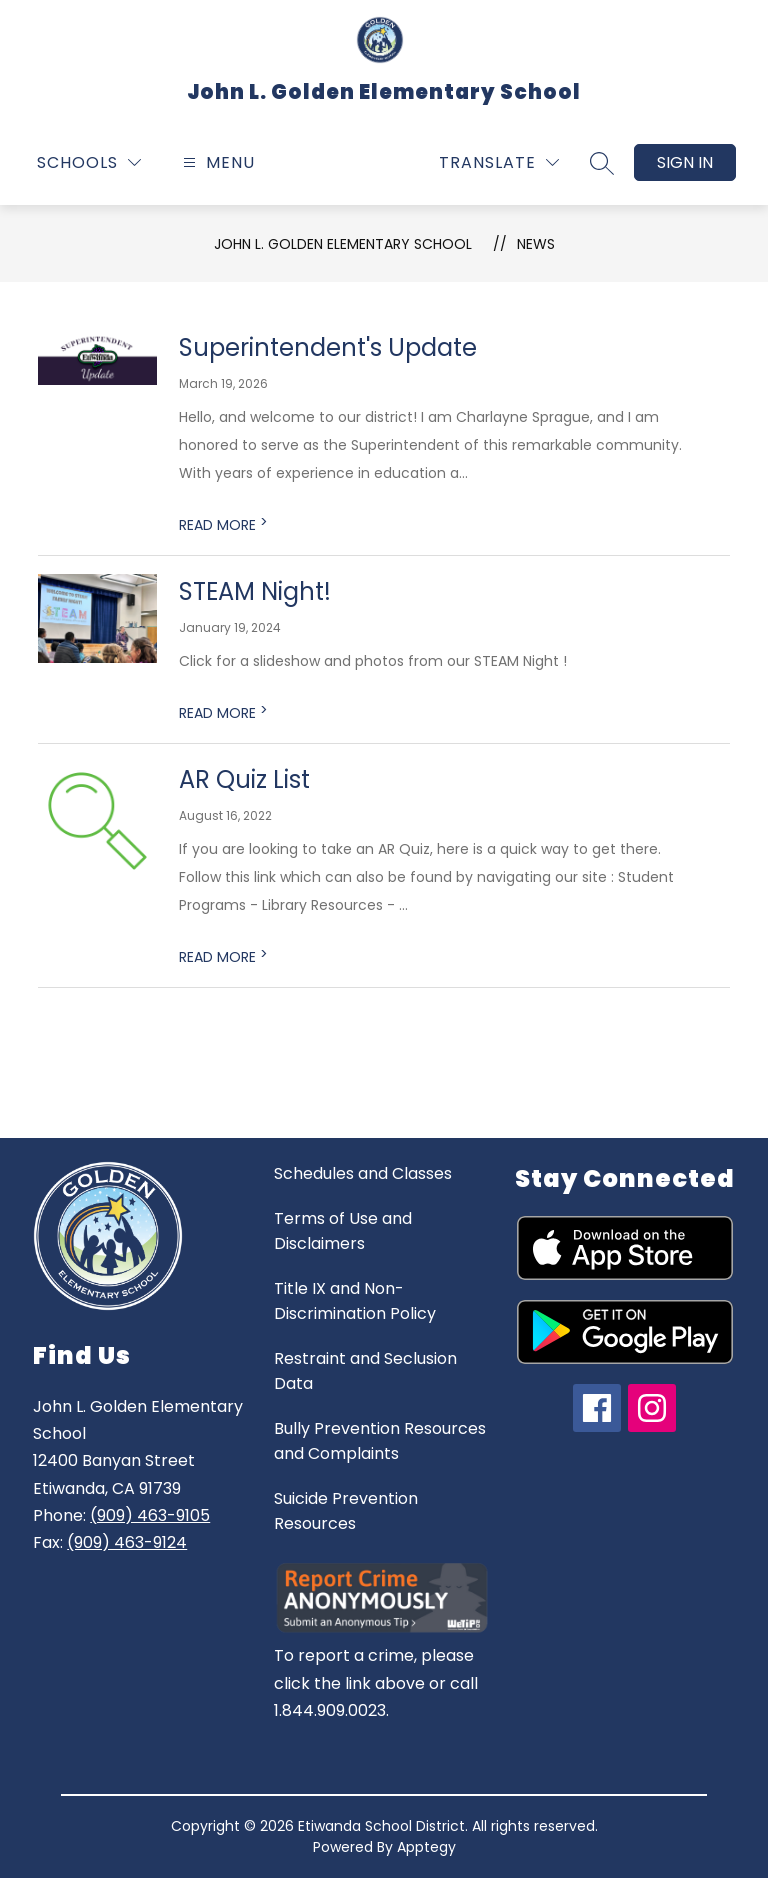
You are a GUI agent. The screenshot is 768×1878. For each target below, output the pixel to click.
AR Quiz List (244, 779)
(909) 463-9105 (150, 1515)
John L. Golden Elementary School (343, 244)
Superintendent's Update (328, 347)
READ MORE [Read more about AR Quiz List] (223, 957)
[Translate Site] (499, 162)
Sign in (685, 162)
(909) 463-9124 (127, 1542)
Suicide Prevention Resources (346, 1511)
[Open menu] (216, 162)
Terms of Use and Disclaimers (343, 1231)
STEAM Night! (255, 591)
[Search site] (602, 163)
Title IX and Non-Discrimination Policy (355, 1301)
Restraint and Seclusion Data (365, 1371)
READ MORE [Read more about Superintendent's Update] (223, 525)
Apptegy (426, 1847)
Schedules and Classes (363, 1173)
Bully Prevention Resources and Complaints (380, 1441)
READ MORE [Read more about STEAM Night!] (223, 713)
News (536, 244)
